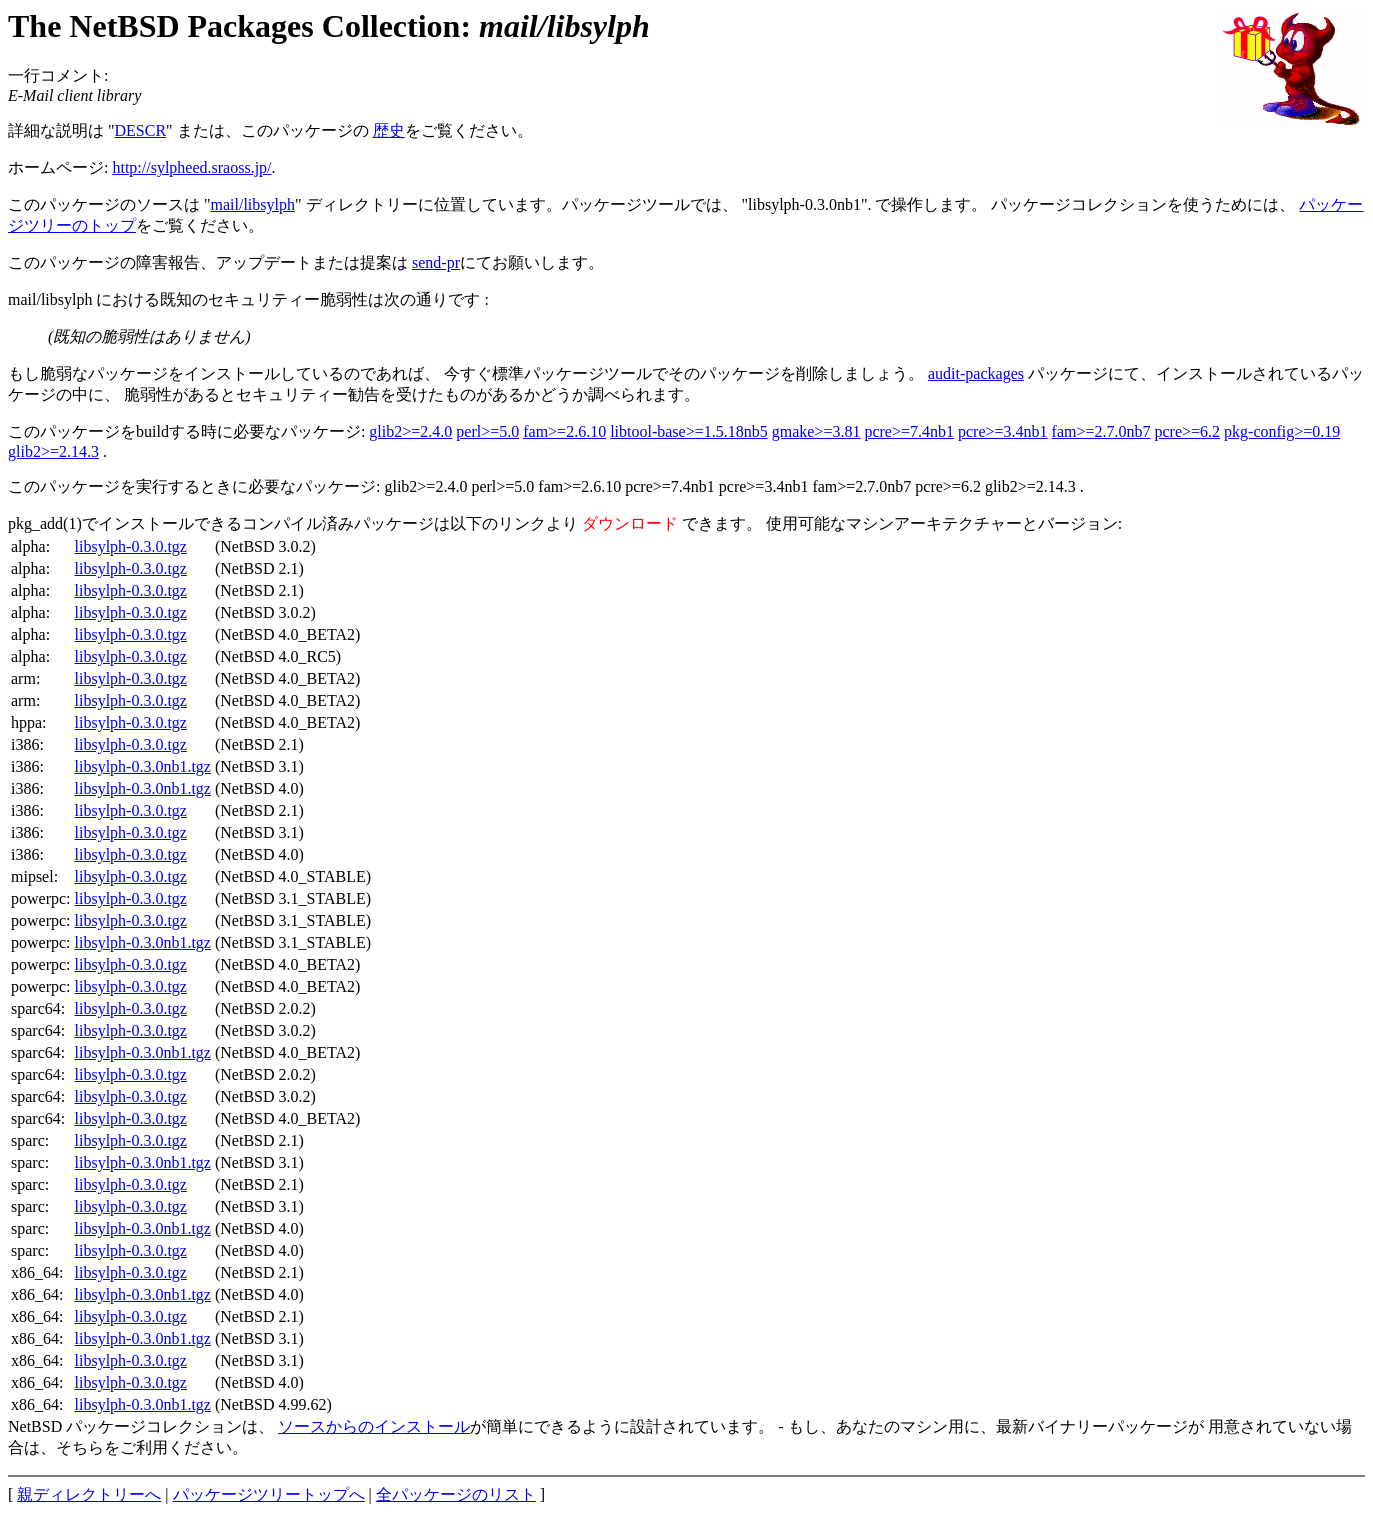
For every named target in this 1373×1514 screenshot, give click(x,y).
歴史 (389, 130)
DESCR (141, 130)
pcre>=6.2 (1188, 431)
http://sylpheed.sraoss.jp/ (191, 167)
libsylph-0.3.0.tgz (131, 546)
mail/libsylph (253, 204)
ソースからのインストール (374, 1426)
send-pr (436, 262)
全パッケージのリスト (456, 1494)
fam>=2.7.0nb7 (1101, 431)
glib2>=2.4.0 (410, 431)
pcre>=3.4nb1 (1003, 431)
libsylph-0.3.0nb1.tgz (143, 766)
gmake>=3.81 (816, 431)
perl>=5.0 (487, 431)
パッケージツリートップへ (269, 1494)
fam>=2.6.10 (564, 431)
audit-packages (976, 373)
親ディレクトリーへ (89, 1494)
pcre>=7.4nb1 (909, 431)
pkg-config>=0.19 (1282, 431)
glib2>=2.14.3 (53, 451)
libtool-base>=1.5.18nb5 (689, 431)
